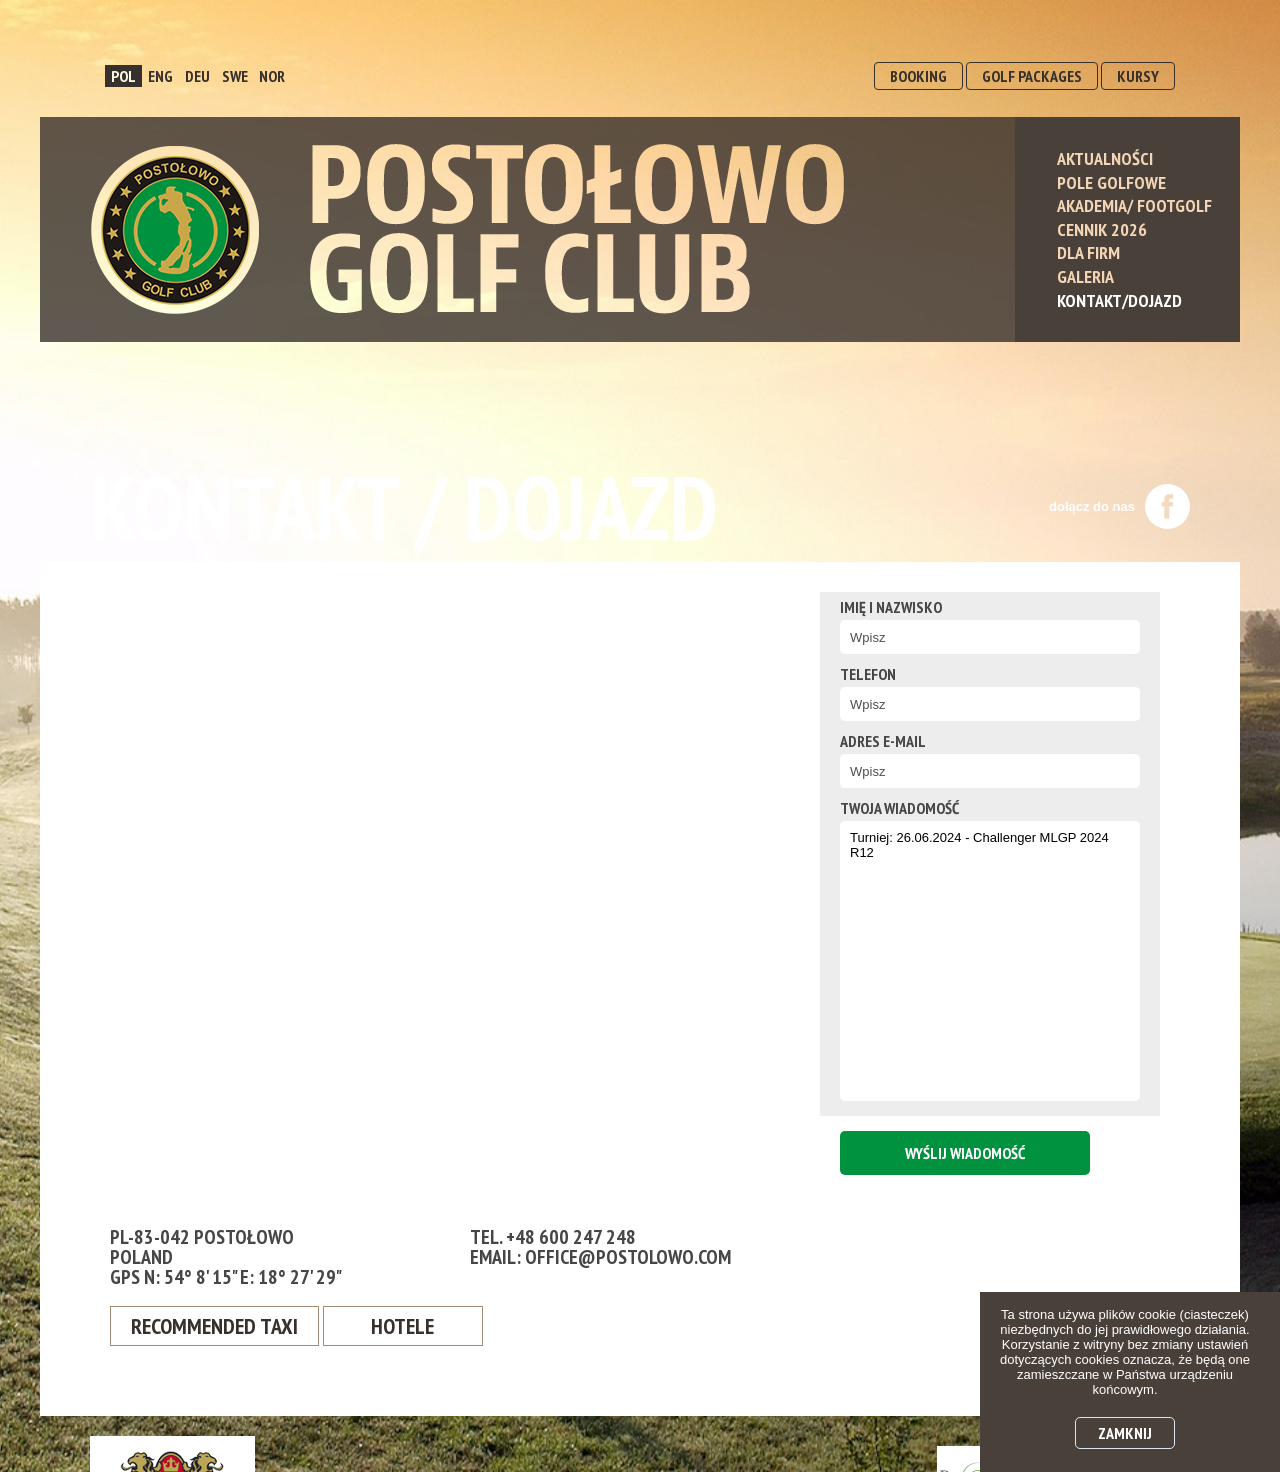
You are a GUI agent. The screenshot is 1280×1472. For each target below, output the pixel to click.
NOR (272, 76)
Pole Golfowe (1111, 182)
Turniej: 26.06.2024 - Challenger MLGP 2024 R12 (990, 961)
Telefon (868, 674)
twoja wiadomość (899, 808)
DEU (197, 76)
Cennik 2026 (1102, 229)
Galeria (1085, 276)
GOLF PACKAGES (1032, 76)
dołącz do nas (1119, 506)
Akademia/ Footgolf (1134, 205)
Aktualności (1105, 158)
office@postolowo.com (628, 1257)
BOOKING (918, 76)
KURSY (1138, 76)
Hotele (402, 1326)
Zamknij (1125, 1433)
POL (123, 76)
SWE (235, 76)
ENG (160, 76)
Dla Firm (1088, 252)
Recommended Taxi (214, 1326)
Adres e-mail (883, 741)
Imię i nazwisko (891, 607)
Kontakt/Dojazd (1119, 300)
